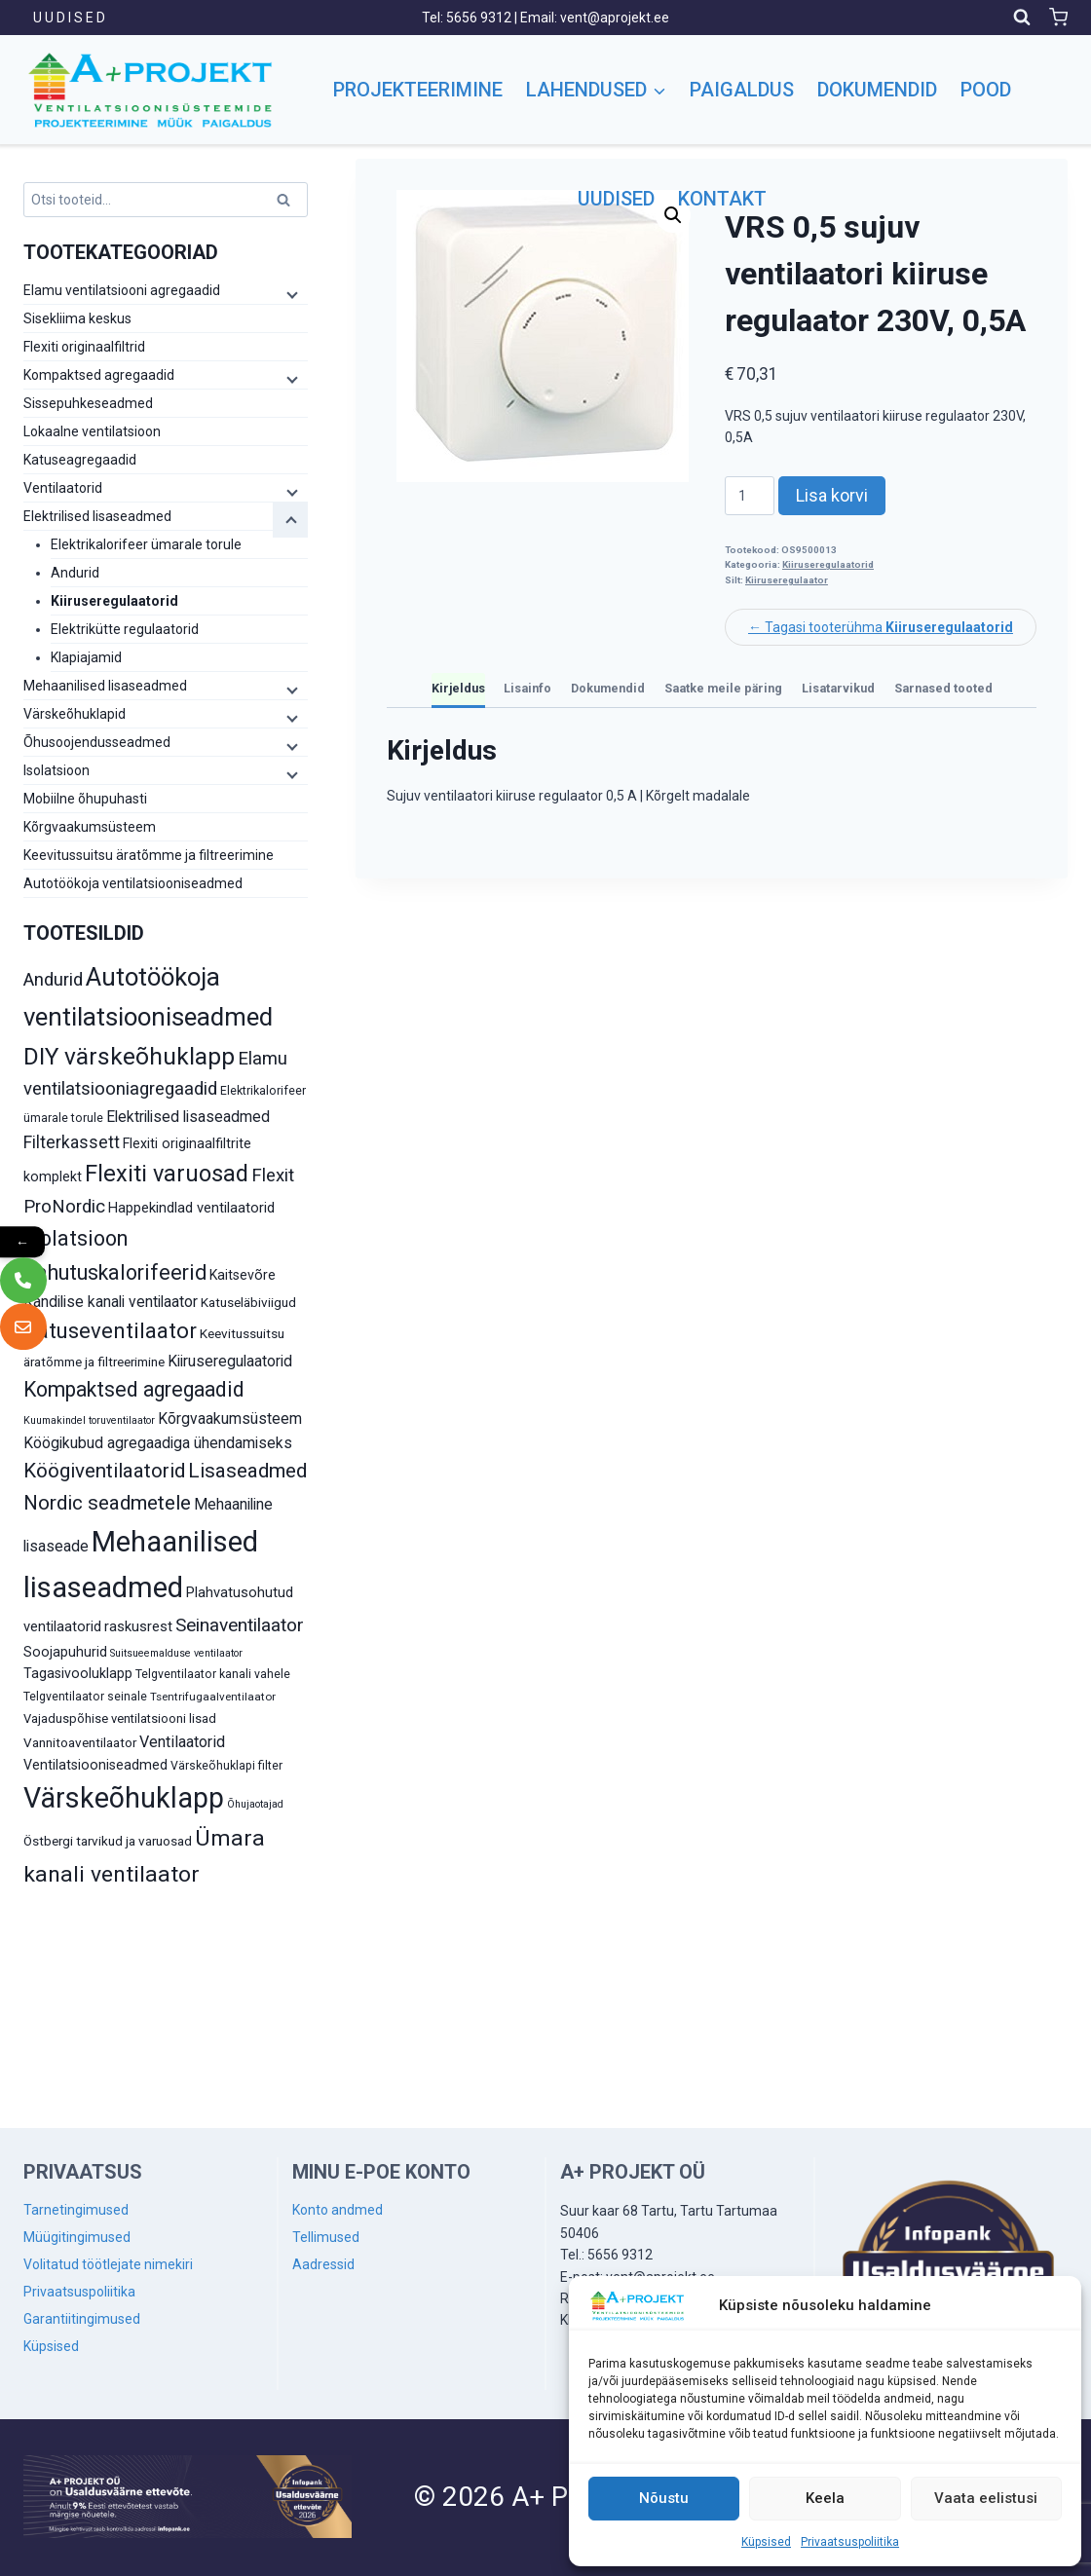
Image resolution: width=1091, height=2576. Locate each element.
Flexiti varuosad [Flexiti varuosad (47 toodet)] (166, 1173)
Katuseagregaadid (79, 459)
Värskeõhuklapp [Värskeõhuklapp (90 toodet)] (123, 1797)
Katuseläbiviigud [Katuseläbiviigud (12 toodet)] (248, 1302)
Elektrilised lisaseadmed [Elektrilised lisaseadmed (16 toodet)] (188, 1116)
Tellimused (325, 2237)
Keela (825, 2498)
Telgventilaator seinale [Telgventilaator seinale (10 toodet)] (85, 1696)
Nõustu (664, 2498)
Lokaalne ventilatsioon (92, 431)
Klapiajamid (86, 657)
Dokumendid (877, 89)
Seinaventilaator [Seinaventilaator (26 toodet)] (239, 1625)
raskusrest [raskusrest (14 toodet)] (138, 1626)
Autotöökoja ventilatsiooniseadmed (133, 883)
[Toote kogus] (749, 495)
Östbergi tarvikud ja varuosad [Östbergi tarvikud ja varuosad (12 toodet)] (107, 1840)
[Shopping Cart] (1058, 17)
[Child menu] (290, 294)
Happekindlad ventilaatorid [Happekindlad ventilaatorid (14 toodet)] (191, 1207)
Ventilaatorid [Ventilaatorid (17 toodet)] (182, 1742)
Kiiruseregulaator (786, 580)
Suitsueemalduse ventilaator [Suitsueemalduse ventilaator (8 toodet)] (176, 1653)
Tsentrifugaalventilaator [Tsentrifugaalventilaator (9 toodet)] (213, 1696)
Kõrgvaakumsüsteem (89, 827)
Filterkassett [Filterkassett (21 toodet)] (71, 1142)
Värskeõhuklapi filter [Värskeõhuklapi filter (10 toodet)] (226, 1766)
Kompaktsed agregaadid (98, 375)
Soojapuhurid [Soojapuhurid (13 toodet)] (65, 1652)
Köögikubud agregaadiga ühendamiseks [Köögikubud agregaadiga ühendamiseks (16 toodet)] (157, 1443)
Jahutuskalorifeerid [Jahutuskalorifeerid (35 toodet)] (115, 1272)
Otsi (286, 203)
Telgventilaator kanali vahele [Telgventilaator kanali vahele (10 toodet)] (212, 1674)
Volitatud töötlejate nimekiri (108, 2264)
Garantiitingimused (81, 2319)
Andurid (75, 572)
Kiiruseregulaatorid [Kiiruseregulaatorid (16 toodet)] (230, 1361)
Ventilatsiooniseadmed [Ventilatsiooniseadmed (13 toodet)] (95, 1765)
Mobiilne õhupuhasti (85, 798)
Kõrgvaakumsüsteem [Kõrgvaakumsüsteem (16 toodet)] (230, 1418)
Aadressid (323, 2264)
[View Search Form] (1021, 17)
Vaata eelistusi (985, 2498)
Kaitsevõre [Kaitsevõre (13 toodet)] (242, 1275)
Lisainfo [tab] (527, 688)
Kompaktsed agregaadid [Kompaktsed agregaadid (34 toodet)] (134, 1389)
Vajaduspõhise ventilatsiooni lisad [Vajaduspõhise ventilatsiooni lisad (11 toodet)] (119, 1718)
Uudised (616, 198)
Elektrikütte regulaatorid (125, 629)
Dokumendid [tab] (608, 688)
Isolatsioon (56, 770)
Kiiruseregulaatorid (828, 564)
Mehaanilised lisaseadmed (105, 685)
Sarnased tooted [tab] (943, 688)
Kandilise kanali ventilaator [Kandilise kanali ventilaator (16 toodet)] (110, 1301)
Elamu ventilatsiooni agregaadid (121, 290)
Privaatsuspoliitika (850, 2542)
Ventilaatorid (62, 488)
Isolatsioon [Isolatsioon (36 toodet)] (75, 1238)
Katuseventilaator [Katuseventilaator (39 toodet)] (110, 1330)
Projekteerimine (418, 89)
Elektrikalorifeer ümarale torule (146, 544)
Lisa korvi (832, 495)
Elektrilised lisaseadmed (97, 516)
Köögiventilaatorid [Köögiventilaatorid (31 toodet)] (104, 1470)
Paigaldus (742, 89)
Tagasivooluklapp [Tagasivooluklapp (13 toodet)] (77, 1673)
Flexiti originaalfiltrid (84, 347)
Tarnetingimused (76, 2210)
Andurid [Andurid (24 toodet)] (53, 979)
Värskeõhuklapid (74, 714)
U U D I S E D (69, 17)
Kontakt (722, 198)
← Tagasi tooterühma (880, 627)
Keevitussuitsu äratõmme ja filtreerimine (148, 855)
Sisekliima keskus (77, 318)
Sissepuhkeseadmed (88, 403)
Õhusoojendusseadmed (96, 742)
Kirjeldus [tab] (458, 688)
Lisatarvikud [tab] (838, 688)
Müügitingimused (77, 2237)
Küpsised (766, 2542)
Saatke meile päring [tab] (723, 688)
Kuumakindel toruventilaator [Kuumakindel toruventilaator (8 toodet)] (89, 1420)
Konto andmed (337, 2210)
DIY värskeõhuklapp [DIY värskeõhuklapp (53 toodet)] (129, 1056)
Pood (985, 89)
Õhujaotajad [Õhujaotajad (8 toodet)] (255, 1804)
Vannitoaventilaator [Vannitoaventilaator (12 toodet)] (79, 1742)
